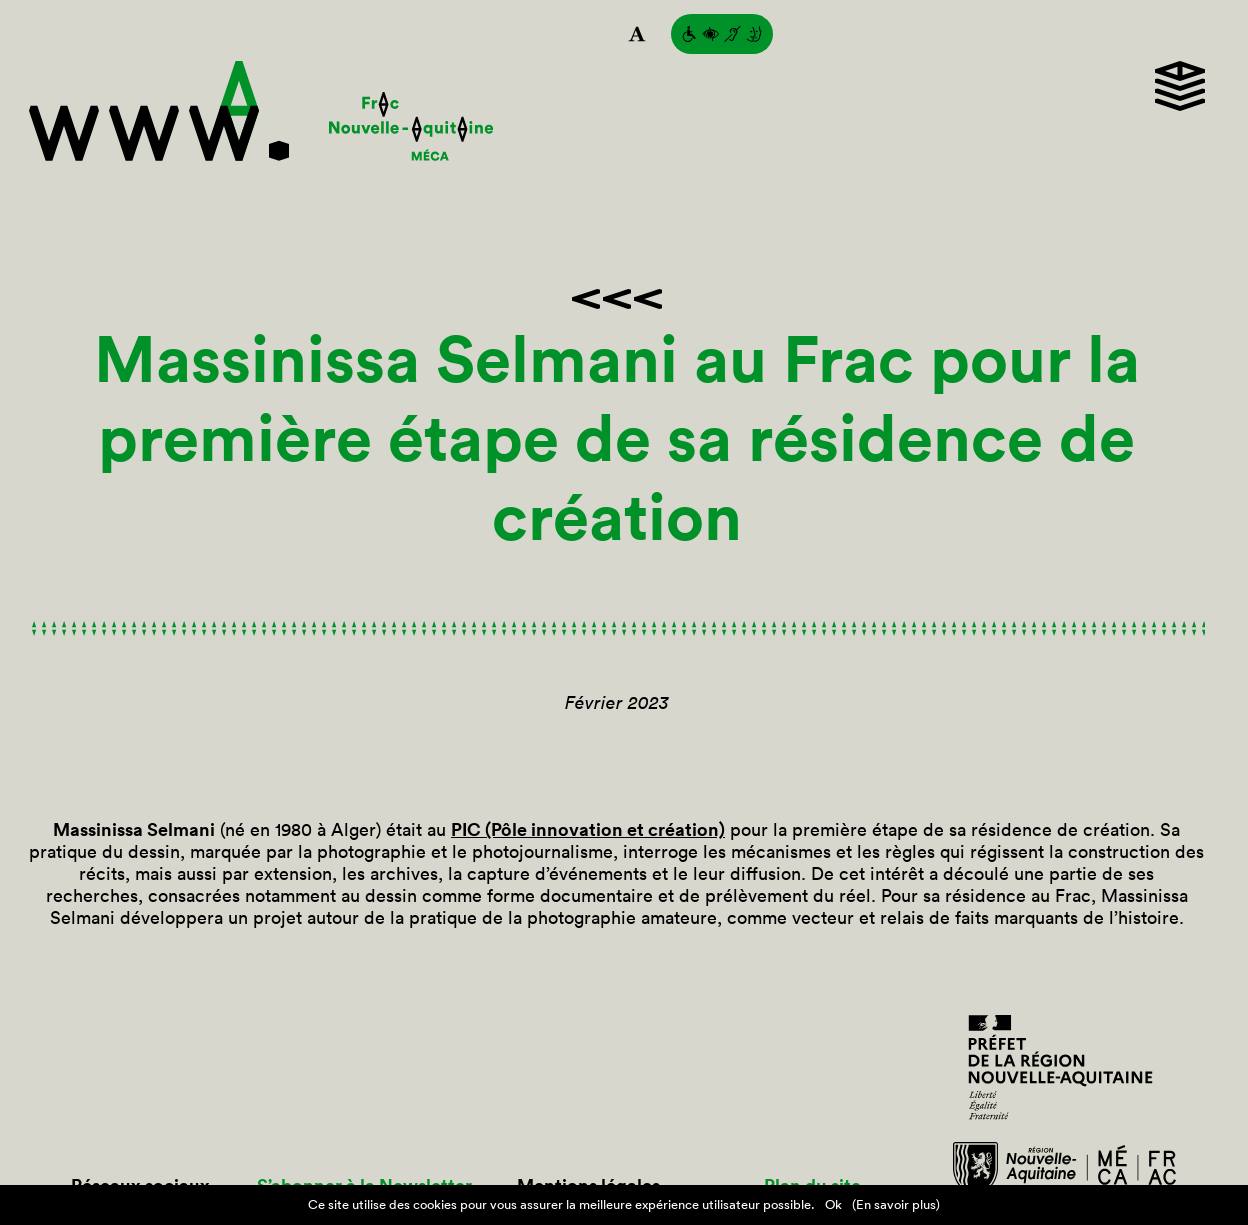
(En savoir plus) (896, 1204)
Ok (833, 1204)
